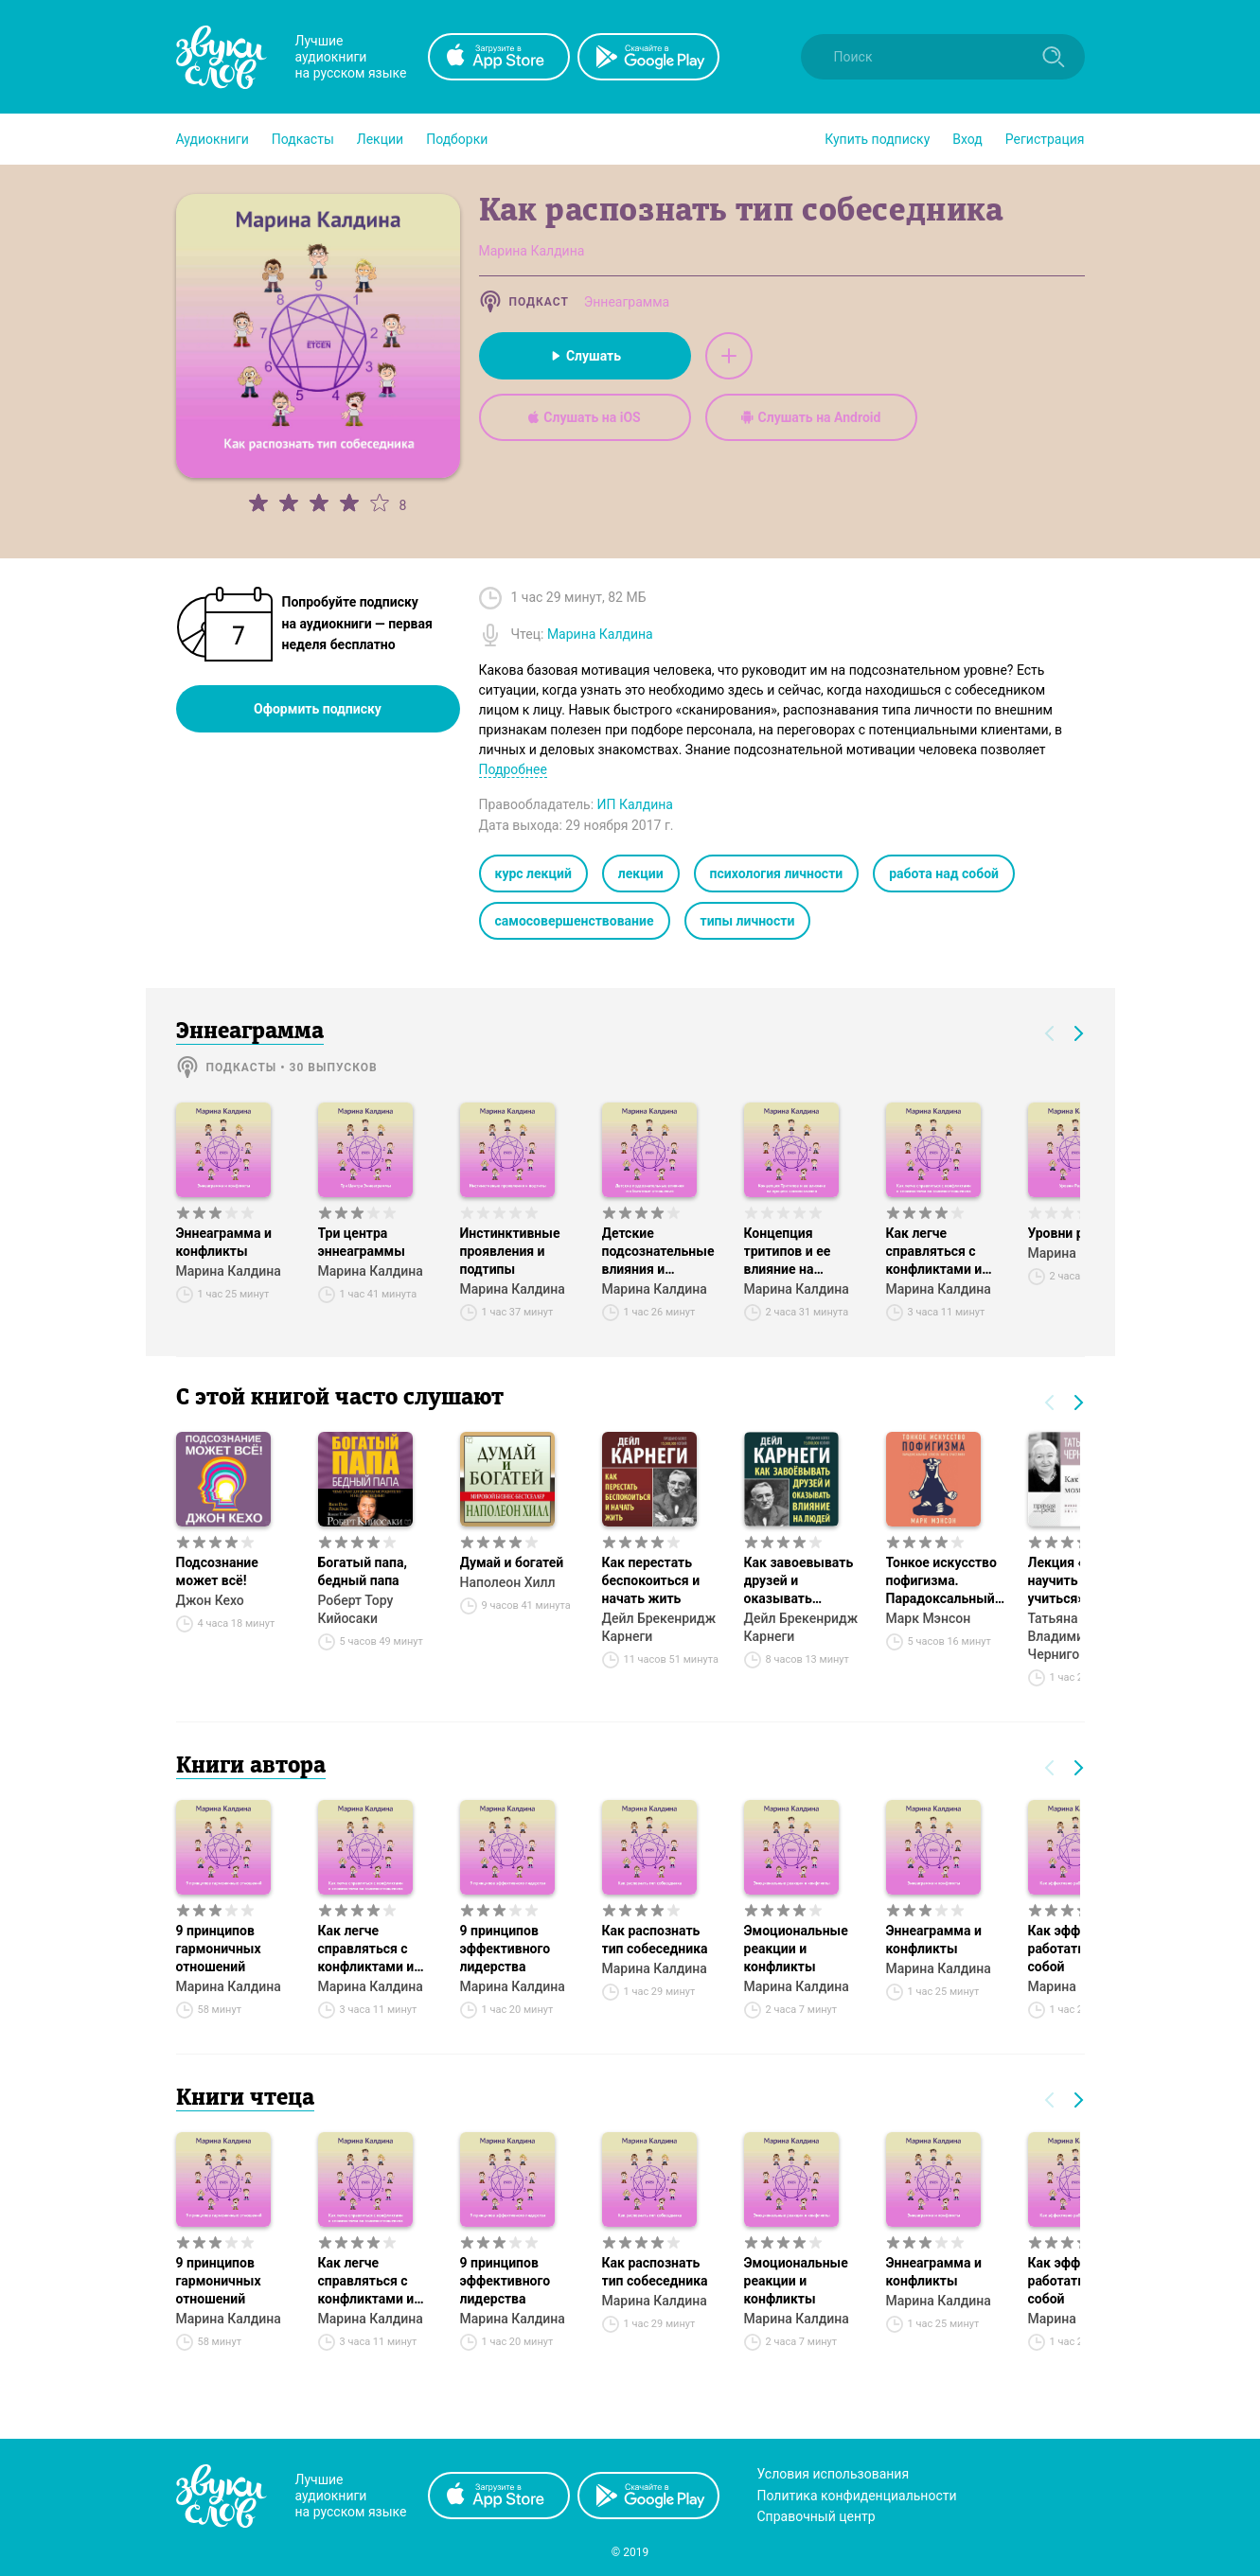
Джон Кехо (210, 1600)
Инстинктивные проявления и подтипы (510, 1251)
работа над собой (944, 873)
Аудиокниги (212, 139)
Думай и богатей (512, 1562)
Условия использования (833, 2473)
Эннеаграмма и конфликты (224, 1242)
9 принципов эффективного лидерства (505, 1948)
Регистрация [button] (1045, 139)
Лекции (380, 139)
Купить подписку (877, 139)
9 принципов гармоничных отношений (218, 1948)
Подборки (457, 139)
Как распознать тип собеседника (655, 1939)
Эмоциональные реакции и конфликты (796, 1948)
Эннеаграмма (626, 301)
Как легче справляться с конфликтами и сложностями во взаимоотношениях (947, 1252)
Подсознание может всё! (217, 1571)
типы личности (748, 920)
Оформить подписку (318, 708)
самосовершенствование (574, 920)
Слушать (584, 355)
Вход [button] (967, 139)
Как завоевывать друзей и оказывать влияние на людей (801, 1581)
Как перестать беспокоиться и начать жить (651, 1580)
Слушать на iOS (584, 417)
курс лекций (533, 873)
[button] (212, 139)
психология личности (776, 873)
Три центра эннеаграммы (361, 1242)
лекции (641, 873)
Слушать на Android (811, 417)
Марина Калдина (228, 1271)
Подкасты (303, 139)
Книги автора (251, 1767)
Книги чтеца (245, 2099)
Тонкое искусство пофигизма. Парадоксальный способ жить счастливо (941, 1581)
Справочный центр (816, 2516)
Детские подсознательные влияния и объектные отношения (658, 1252)
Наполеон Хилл (508, 1582)
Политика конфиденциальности (857, 2495)
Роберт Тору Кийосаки (356, 1609)
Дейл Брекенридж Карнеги (659, 1627)
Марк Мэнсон (928, 1618)
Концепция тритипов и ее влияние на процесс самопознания (789, 1252)
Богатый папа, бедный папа (362, 1571)
